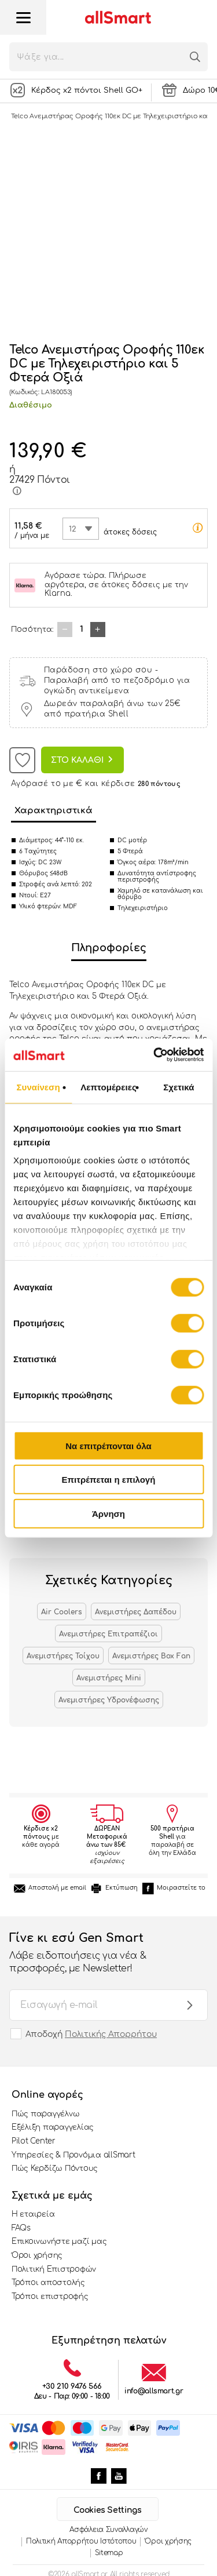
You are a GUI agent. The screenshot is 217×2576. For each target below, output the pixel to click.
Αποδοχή (91, 2034)
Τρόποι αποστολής (48, 2283)
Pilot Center (34, 2141)
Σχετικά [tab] (178, 1086)
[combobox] (80, 529)
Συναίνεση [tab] (38, 1086)
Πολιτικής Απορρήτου (111, 2034)
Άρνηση (108, 1513)
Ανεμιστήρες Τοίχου (63, 1656)
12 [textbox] (72, 529)
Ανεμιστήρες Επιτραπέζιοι (108, 1634)
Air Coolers (61, 1612)
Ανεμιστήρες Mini (108, 1678)
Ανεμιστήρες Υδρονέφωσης (108, 1700)
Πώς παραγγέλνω (45, 2114)
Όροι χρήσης (37, 2255)
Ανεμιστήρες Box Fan (151, 1656)
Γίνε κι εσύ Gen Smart (97, 1953)
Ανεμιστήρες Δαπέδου (135, 1612)
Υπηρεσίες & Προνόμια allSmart (73, 2155)
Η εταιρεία (33, 2214)
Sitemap (109, 2553)
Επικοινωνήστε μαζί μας (59, 2241)
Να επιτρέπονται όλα (108, 1445)
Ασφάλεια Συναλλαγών (108, 2530)
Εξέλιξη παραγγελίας (53, 2127)
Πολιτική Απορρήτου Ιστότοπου (81, 2541)
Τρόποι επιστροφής (50, 2297)
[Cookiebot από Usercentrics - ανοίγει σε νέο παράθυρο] (154, 1055)
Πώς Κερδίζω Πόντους (55, 2168)
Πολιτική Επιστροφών (54, 2269)
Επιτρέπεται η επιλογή (109, 1480)
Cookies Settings (107, 2510)
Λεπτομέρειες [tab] (108, 1086)
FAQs (21, 2228)
